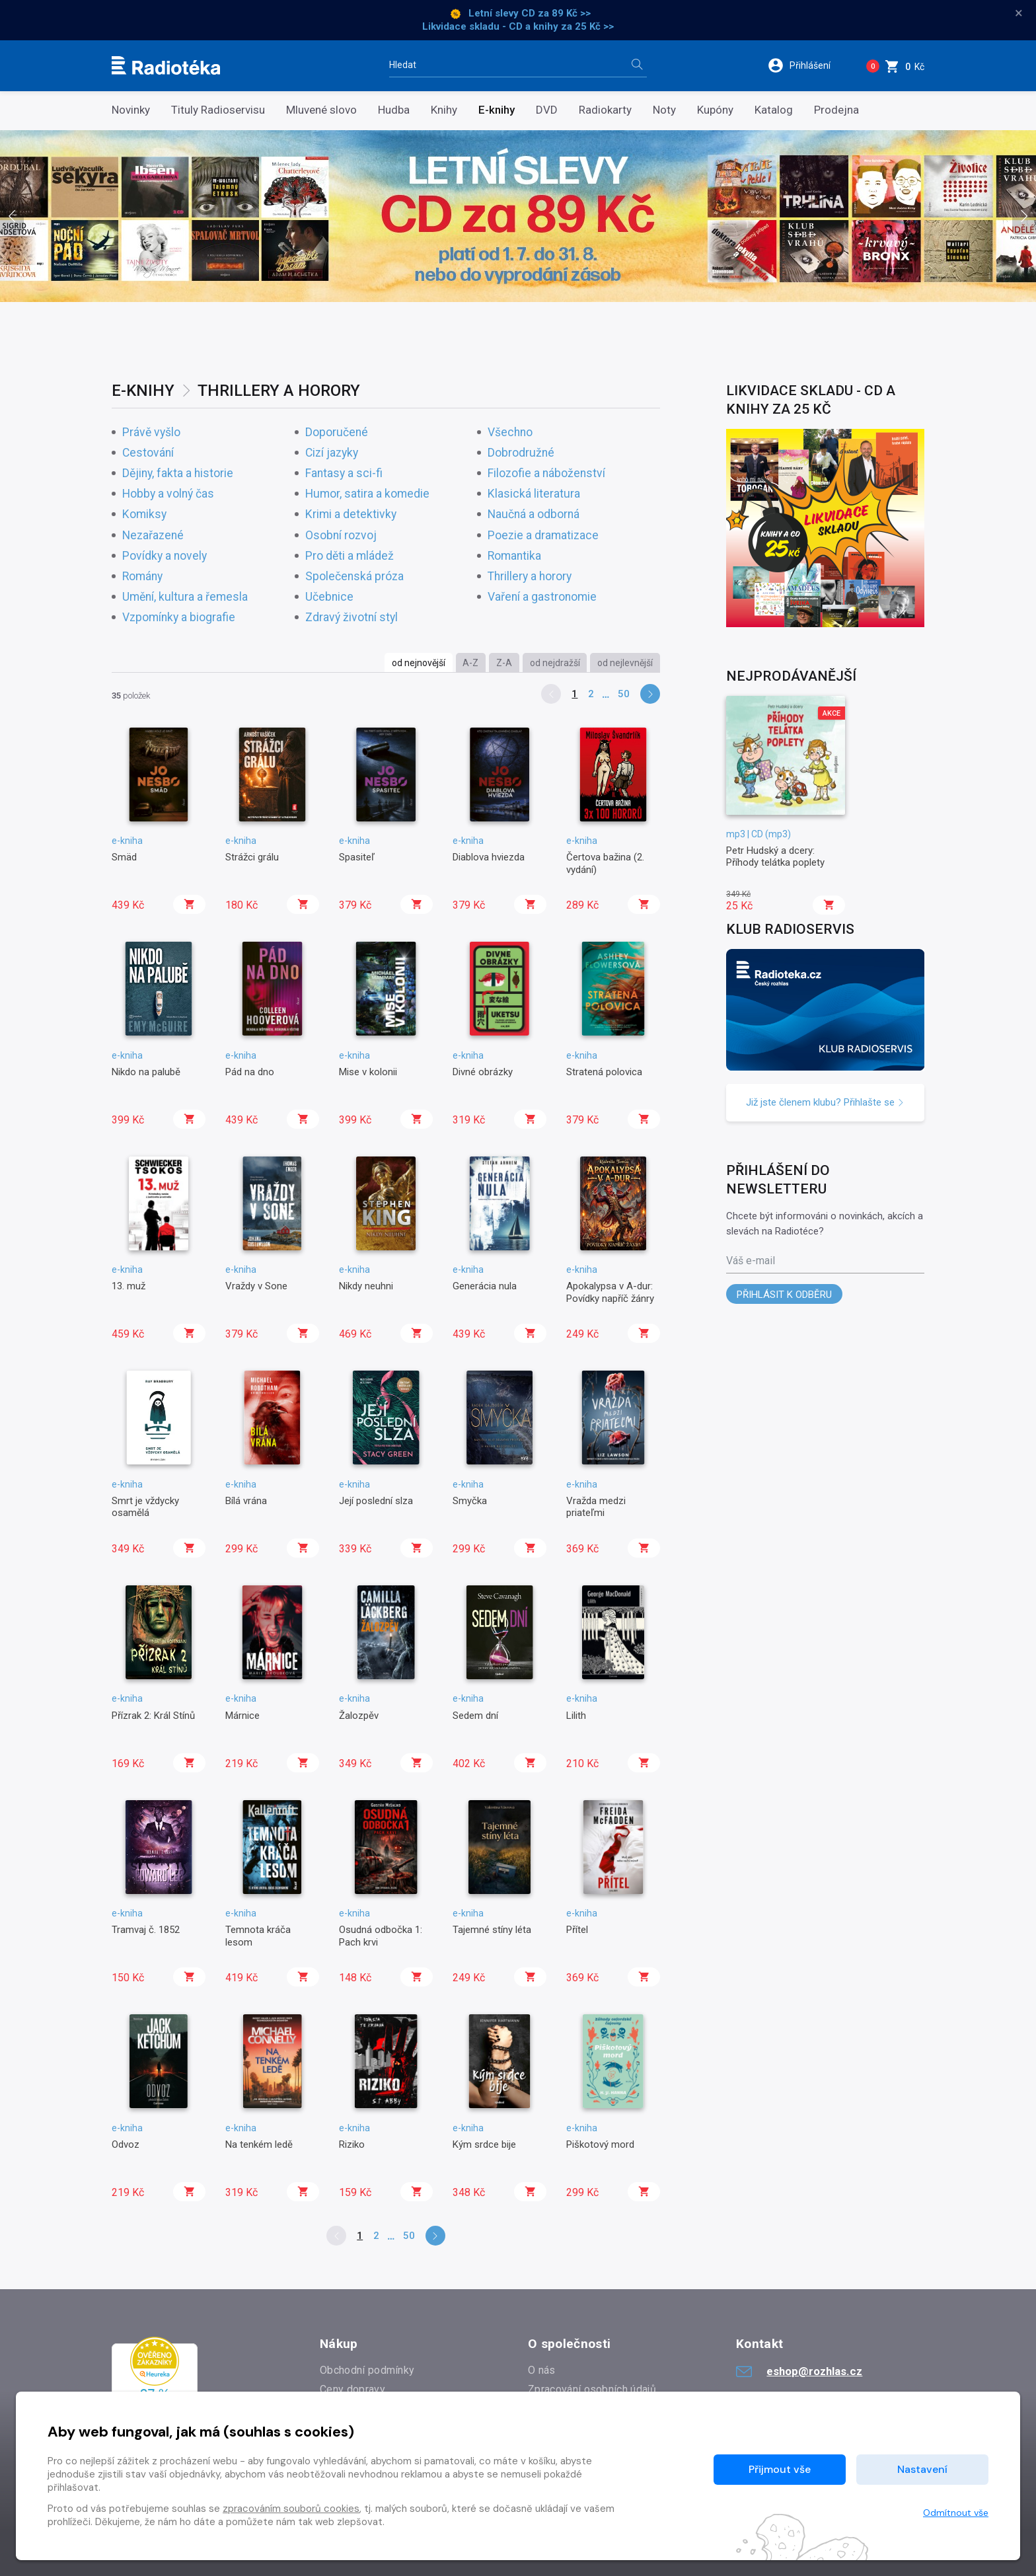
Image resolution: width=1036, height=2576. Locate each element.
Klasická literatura (534, 494)
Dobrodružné (521, 453)
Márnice (242, 1716)
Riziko (352, 2144)
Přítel (577, 1930)
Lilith (576, 1716)
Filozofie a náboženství (546, 473)
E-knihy (496, 110)
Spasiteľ (357, 857)
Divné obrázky (483, 1072)
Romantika (514, 556)
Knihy (444, 110)
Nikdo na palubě (146, 1072)
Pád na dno (249, 1072)
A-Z (470, 663)
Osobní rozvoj (341, 535)
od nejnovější (418, 663)
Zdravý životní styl (351, 617)
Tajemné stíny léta (492, 1930)
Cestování (148, 453)
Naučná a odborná (533, 514)
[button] (807, 65)
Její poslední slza (376, 1501)
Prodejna (836, 110)
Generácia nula (485, 1286)
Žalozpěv (359, 1716)
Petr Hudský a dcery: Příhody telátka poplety (775, 856)
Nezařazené (153, 535)
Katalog (774, 110)
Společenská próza (354, 576)
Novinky (131, 110)
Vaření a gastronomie (542, 597)
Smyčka (470, 1501)
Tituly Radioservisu (218, 110)
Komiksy (144, 514)
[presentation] (12, 216)
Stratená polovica (604, 1072)
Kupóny (715, 110)
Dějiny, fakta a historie (177, 473)
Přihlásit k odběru (784, 1295)
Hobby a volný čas (168, 494)
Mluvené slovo (321, 110)
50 (624, 694)
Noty (664, 110)
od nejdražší (555, 663)
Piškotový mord (600, 2144)
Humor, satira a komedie (367, 494)
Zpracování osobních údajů (592, 2389)
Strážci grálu (252, 857)
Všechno (510, 432)
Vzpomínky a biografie (178, 617)
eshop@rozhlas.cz (799, 2371)
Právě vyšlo (151, 432)
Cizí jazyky (331, 453)
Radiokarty (605, 110)
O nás (542, 2370)
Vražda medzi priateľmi (596, 1507)
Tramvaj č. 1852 (146, 1930)
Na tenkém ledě (259, 2144)
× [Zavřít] (1019, 13)
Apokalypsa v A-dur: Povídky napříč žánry (610, 1292)
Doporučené (336, 432)
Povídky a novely (164, 556)
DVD (547, 110)
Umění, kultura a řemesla (185, 597)
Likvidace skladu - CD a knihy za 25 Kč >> (518, 26)
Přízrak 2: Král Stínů (153, 1716)
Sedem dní (475, 1716)
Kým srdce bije (484, 2144)
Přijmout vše (780, 2469)
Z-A (504, 663)
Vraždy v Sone (256, 1286)
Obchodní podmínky (367, 2370)
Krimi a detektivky (350, 514)
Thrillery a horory (530, 576)
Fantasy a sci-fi (344, 473)
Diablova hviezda (489, 857)
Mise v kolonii (368, 1072)
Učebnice (329, 597)
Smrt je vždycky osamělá (145, 1507)
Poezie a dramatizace (543, 535)
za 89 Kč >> (564, 13)
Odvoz (125, 2144)
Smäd (124, 857)
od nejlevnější (625, 663)
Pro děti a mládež (349, 556)
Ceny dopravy (352, 2389)
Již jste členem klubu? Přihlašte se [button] (825, 1102)
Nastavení (922, 2469)
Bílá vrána (246, 1501)
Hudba (394, 110)
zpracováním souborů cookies (291, 2508)
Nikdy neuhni (366, 1286)
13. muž (128, 1286)
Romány (142, 576)
